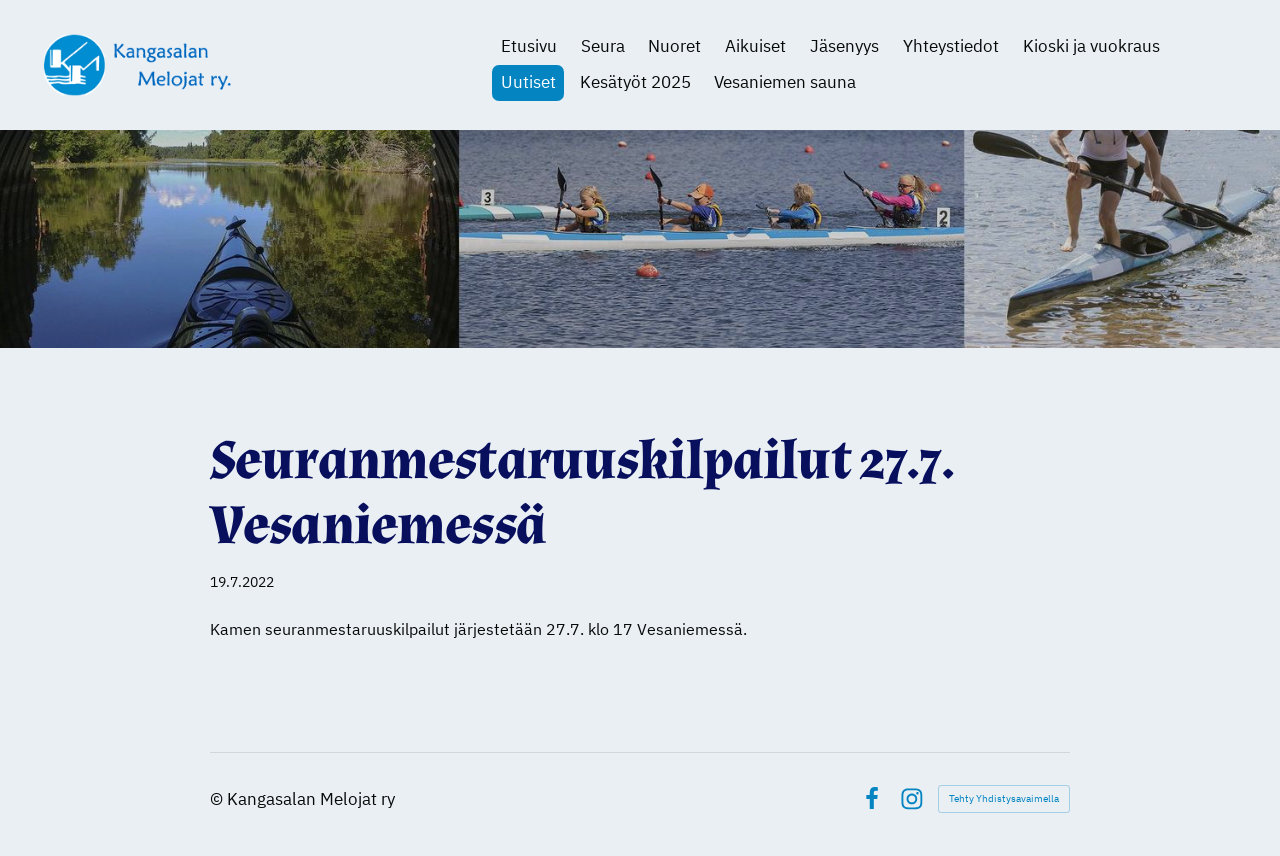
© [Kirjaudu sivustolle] (218, 799)
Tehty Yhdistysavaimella (1004, 798)
